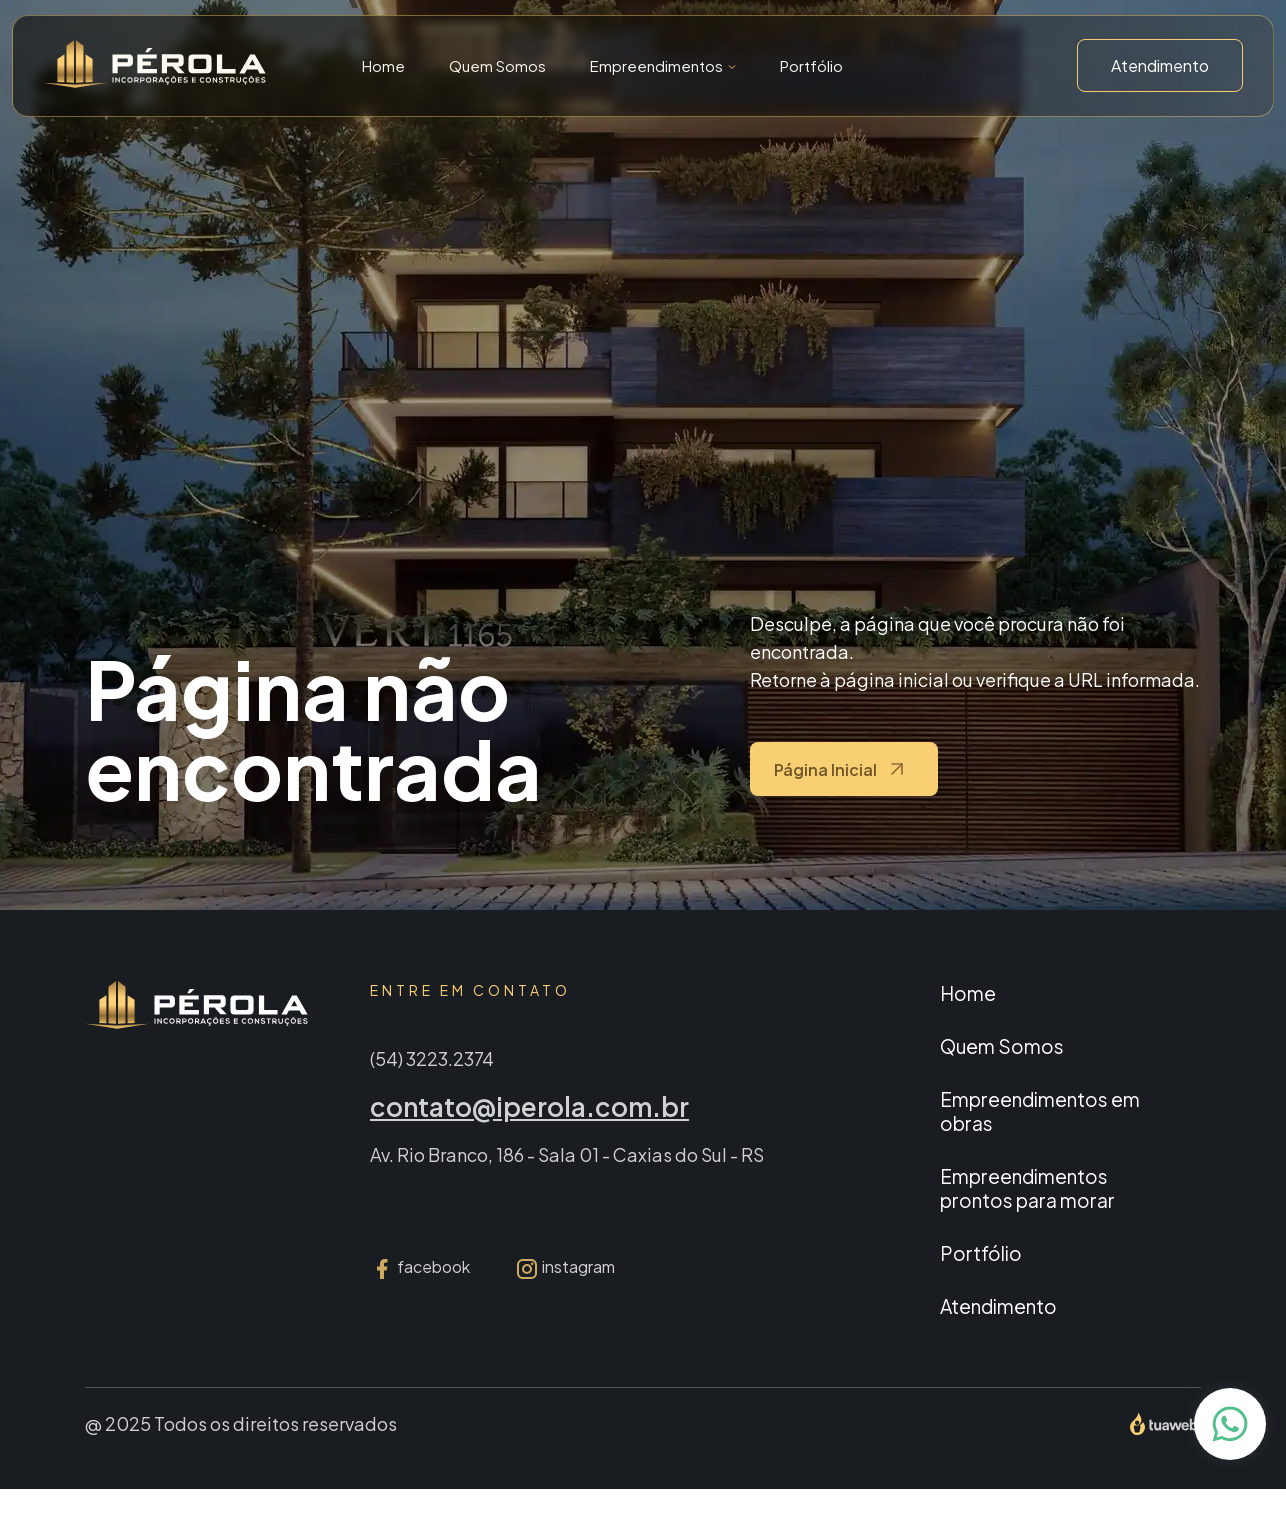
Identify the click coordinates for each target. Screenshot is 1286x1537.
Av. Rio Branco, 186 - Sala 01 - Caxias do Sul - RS (567, 1154)
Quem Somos (497, 65)
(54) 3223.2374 (432, 1058)
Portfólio (811, 65)
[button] (663, 65)
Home (383, 65)
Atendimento (1160, 65)
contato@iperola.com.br (529, 1106)
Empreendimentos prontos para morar (1027, 1188)
